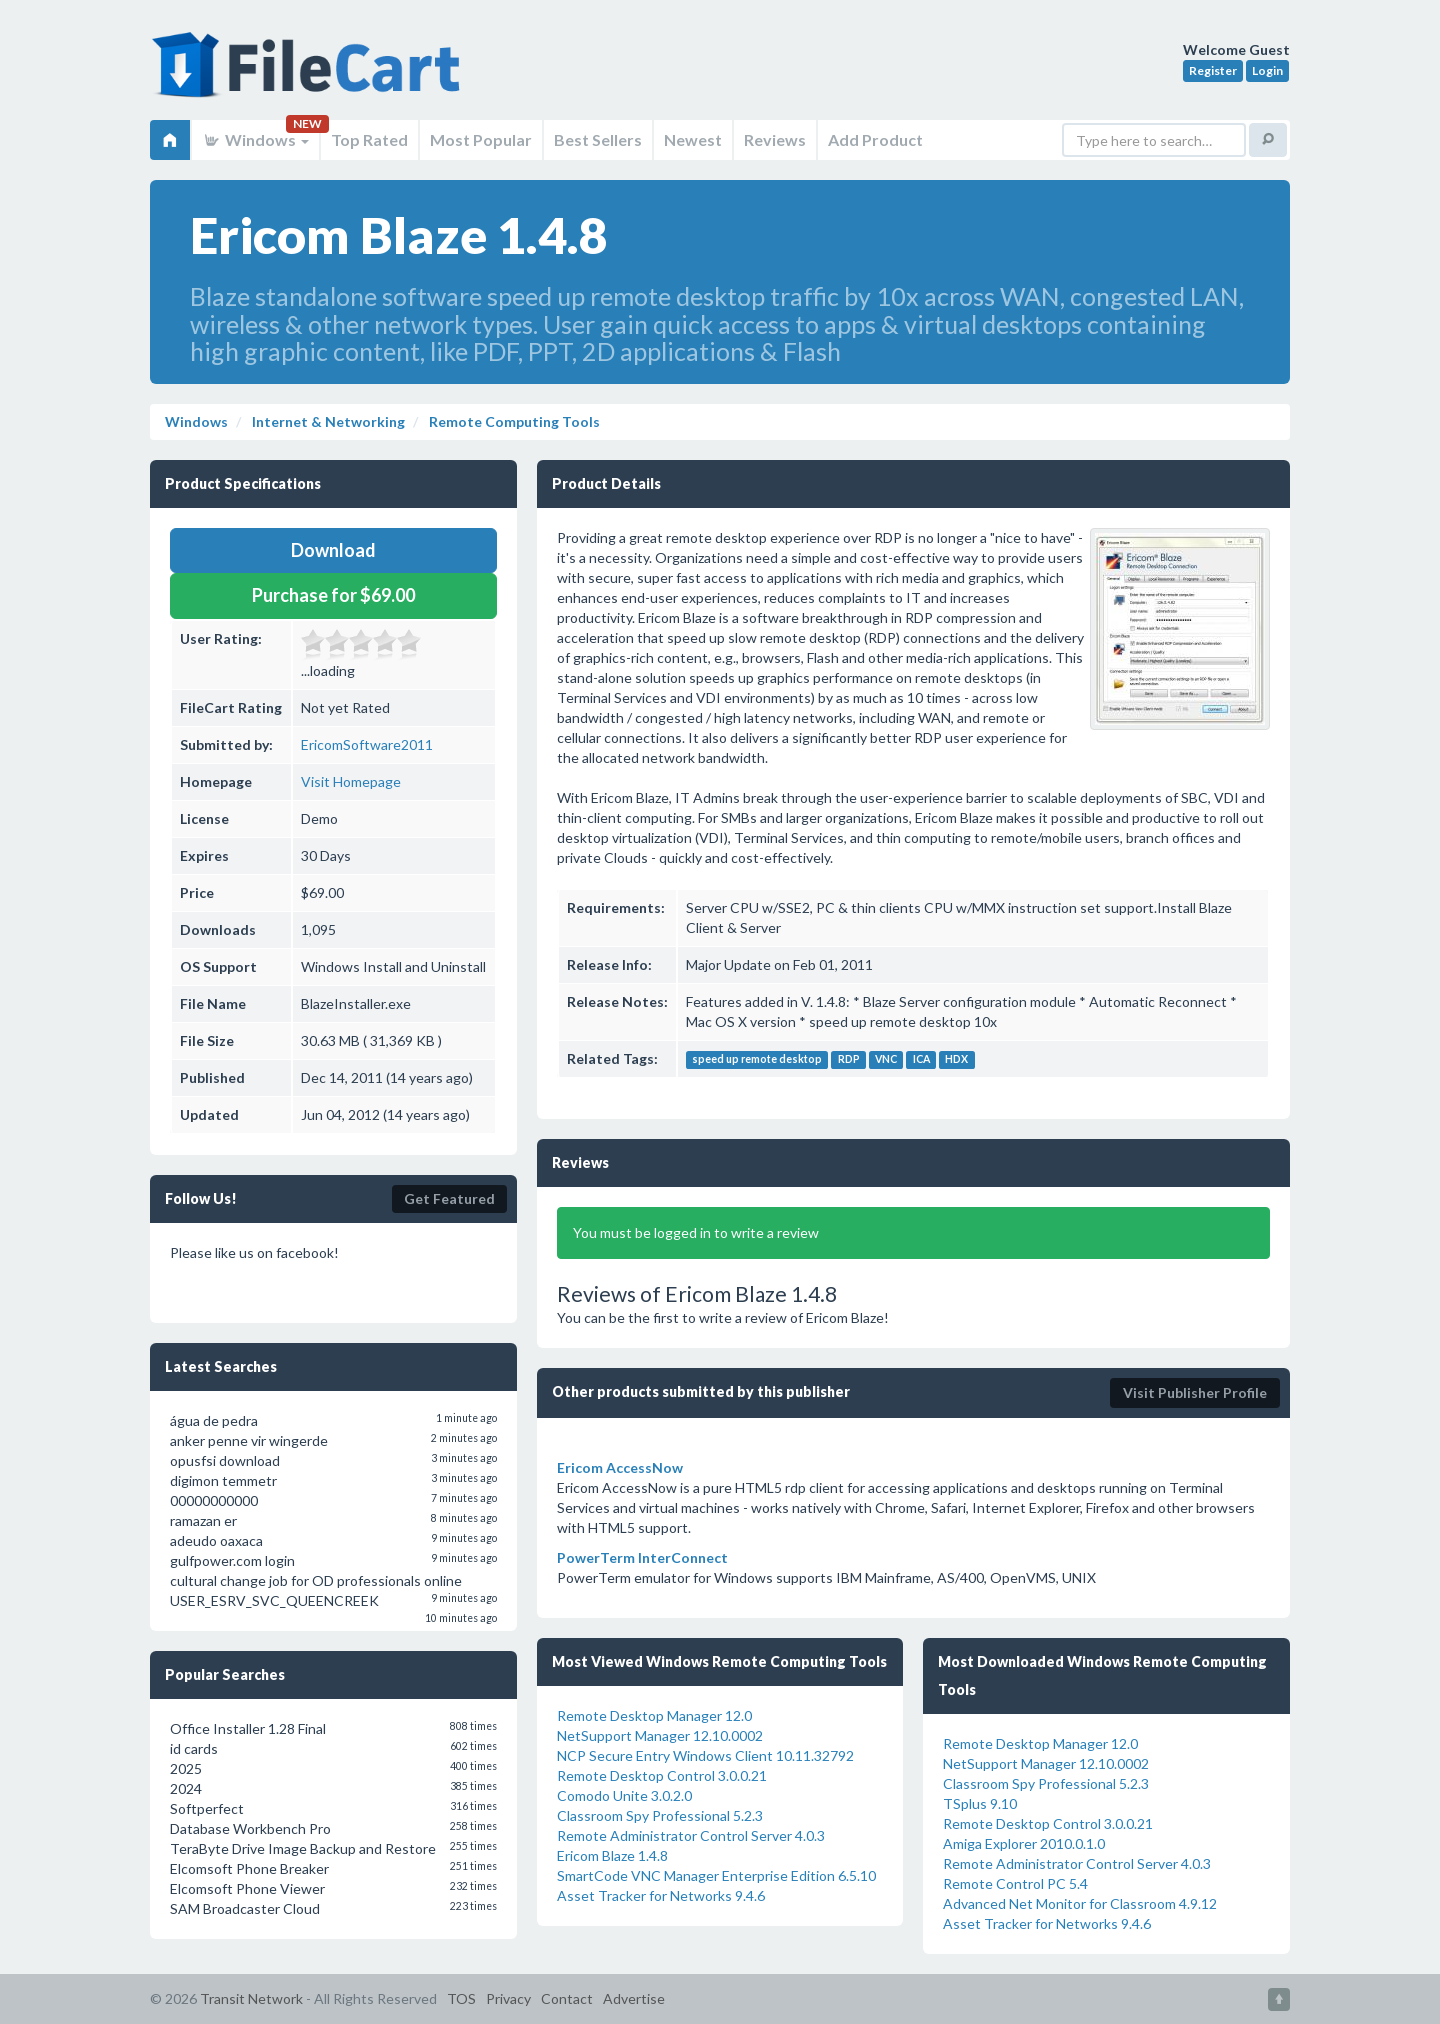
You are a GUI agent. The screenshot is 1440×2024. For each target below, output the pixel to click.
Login (1267, 70)
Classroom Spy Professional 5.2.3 (660, 1815)
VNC (886, 1060)
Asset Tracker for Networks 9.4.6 (661, 1895)
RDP (849, 1060)
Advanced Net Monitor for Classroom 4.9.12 (1080, 1903)
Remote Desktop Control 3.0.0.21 (662, 1775)
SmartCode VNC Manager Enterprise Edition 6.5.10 (716, 1875)
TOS (461, 1998)
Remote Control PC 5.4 (1015, 1883)
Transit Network (251, 1998)
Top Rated (369, 139)
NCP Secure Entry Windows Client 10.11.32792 (705, 1755)
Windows (255, 139)
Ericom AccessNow (620, 1467)
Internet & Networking (327, 421)
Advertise (634, 1998)
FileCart (310, 75)
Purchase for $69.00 (333, 595)
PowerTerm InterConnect (642, 1557)
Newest (693, 139)
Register (1213, 70)
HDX (956, 1060)
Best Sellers (598, 139)
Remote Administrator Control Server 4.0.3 (691, 1835)
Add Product (875, 139)
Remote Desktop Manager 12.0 (654, 1715)
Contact (567, 1998)
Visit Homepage (351, 781)
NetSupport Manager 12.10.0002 (660, 1735)
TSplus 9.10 (980, 1803)
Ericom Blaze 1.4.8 (612, 1855)
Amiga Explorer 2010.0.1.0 (1024, 1843)
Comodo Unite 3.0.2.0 (624, 1795)
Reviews (775, 139)
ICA (921, 1060)
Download (333, 550)
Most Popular (481, 139)
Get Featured (449, 1198)
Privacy (508, 1998)
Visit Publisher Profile (1195, 1392)
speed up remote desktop (757, 1060)
